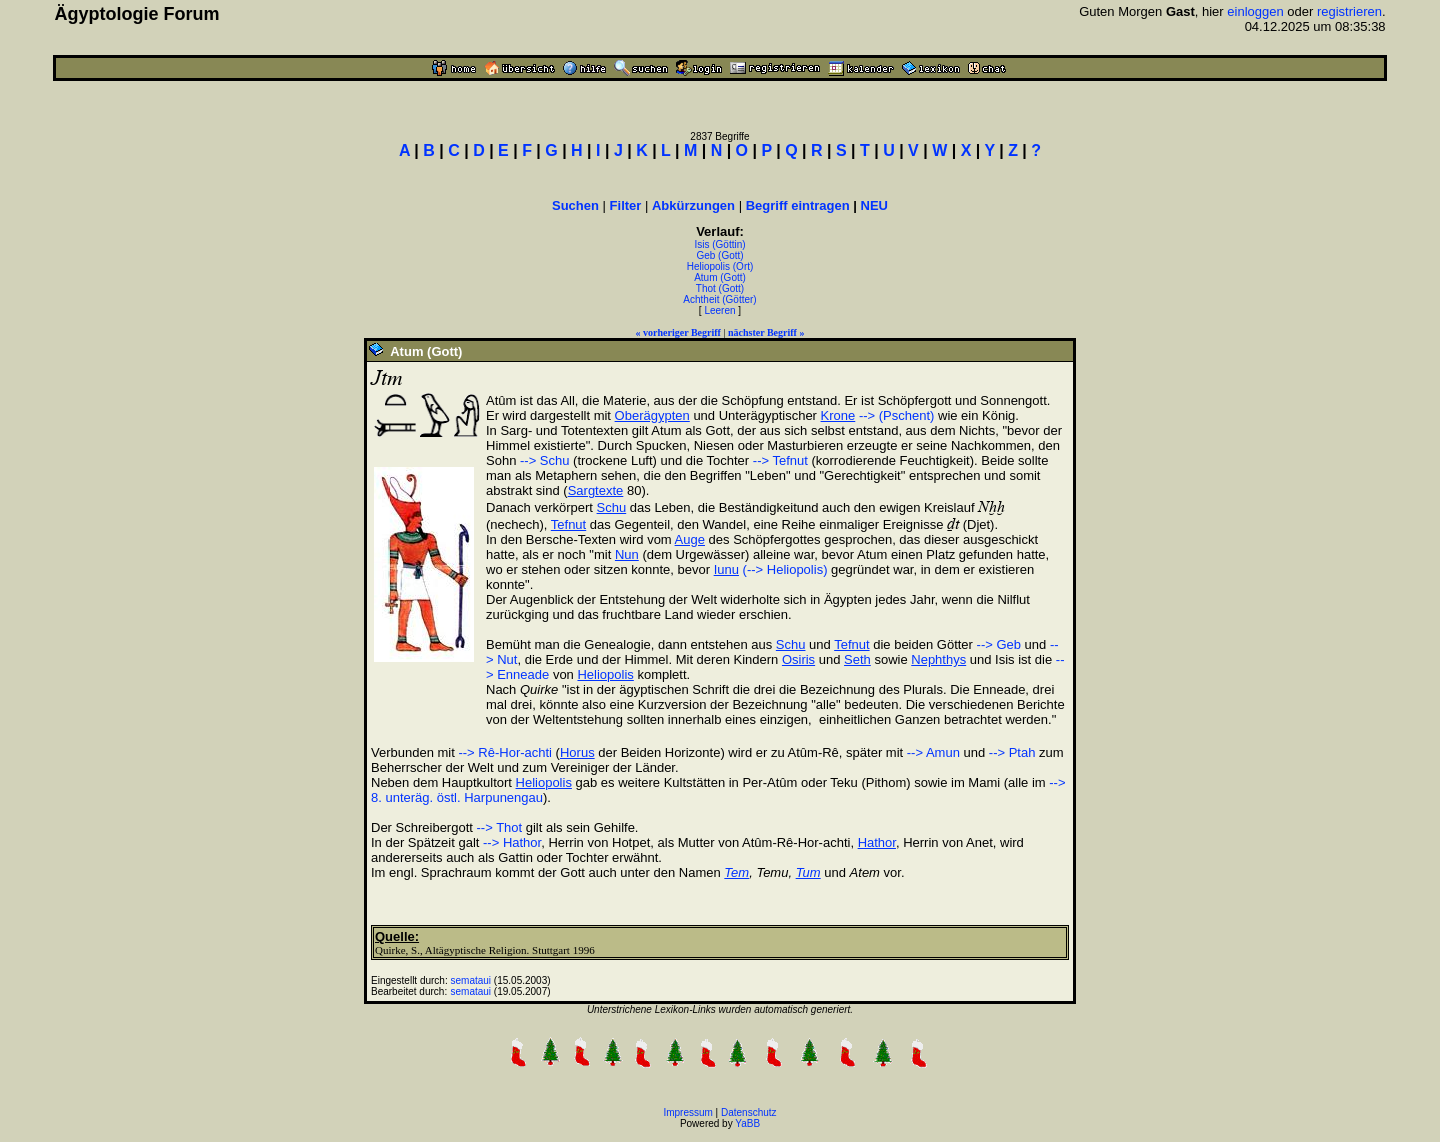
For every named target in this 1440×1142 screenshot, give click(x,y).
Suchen (575, 205)
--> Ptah (1012, 752)
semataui (471, 980)
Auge (690, 539)
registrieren (1349, 11)
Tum (808, 872)
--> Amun (933, 752)
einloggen (1255, 11)
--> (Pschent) (897, 415)
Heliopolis (605, 674)
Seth (857, 659)
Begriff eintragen (798, 205)
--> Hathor (512, 842)
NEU (874, 205)
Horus (577, 752)
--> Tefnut (780, 460)
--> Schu (545, 460)
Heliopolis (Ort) (720, 266)
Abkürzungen (693, 205)
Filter (626, 205)
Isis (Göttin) (719, 244)
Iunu (726, 569)
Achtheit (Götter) (719, 299)
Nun (627, 554)
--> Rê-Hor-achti (505, 752)
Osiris (798, 659)
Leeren (719, 310)
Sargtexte (596, 490)
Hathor (877, 842)
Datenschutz (749, 1112)
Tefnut (568, 524)
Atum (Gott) (720, 277)
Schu (612, 507)
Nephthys (938, 659)
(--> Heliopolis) (785, 569)
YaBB (747, 1123)
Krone (838, 415)
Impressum (687, 1112)
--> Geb (999, 644)
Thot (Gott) (720, 288)
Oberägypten (652, 415)
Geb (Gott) (719, 255)
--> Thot (500, 827)
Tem (736, 872)
